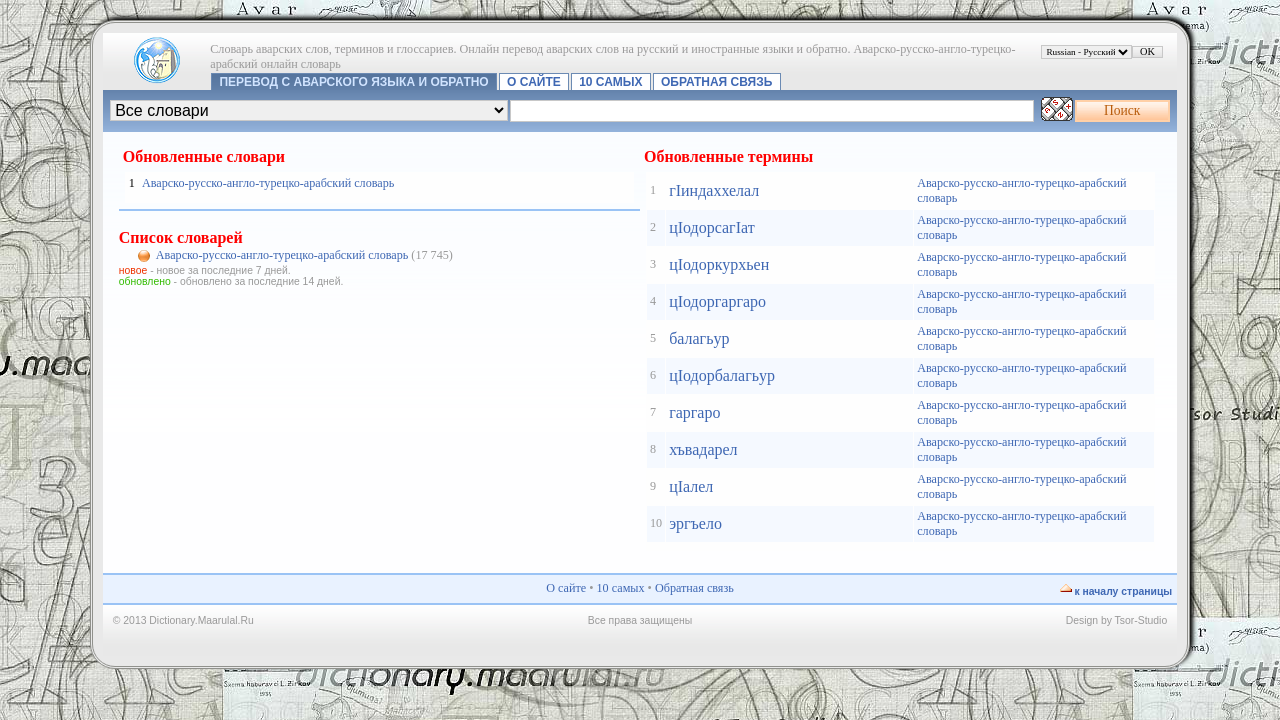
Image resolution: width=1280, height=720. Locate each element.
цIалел (691, 486)
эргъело (695, 523)
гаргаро (694, 412)
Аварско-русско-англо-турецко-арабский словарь (268, 183)
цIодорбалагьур (722, 375)
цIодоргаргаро (717, 301)
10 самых (610, 82)
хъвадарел (703, 449)
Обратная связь (716, 82)
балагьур (699, 338)
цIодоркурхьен (719, 264)
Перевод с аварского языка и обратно (353, 82)
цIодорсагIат (712, 227)
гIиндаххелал (714, 190)
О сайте (534, 82)
